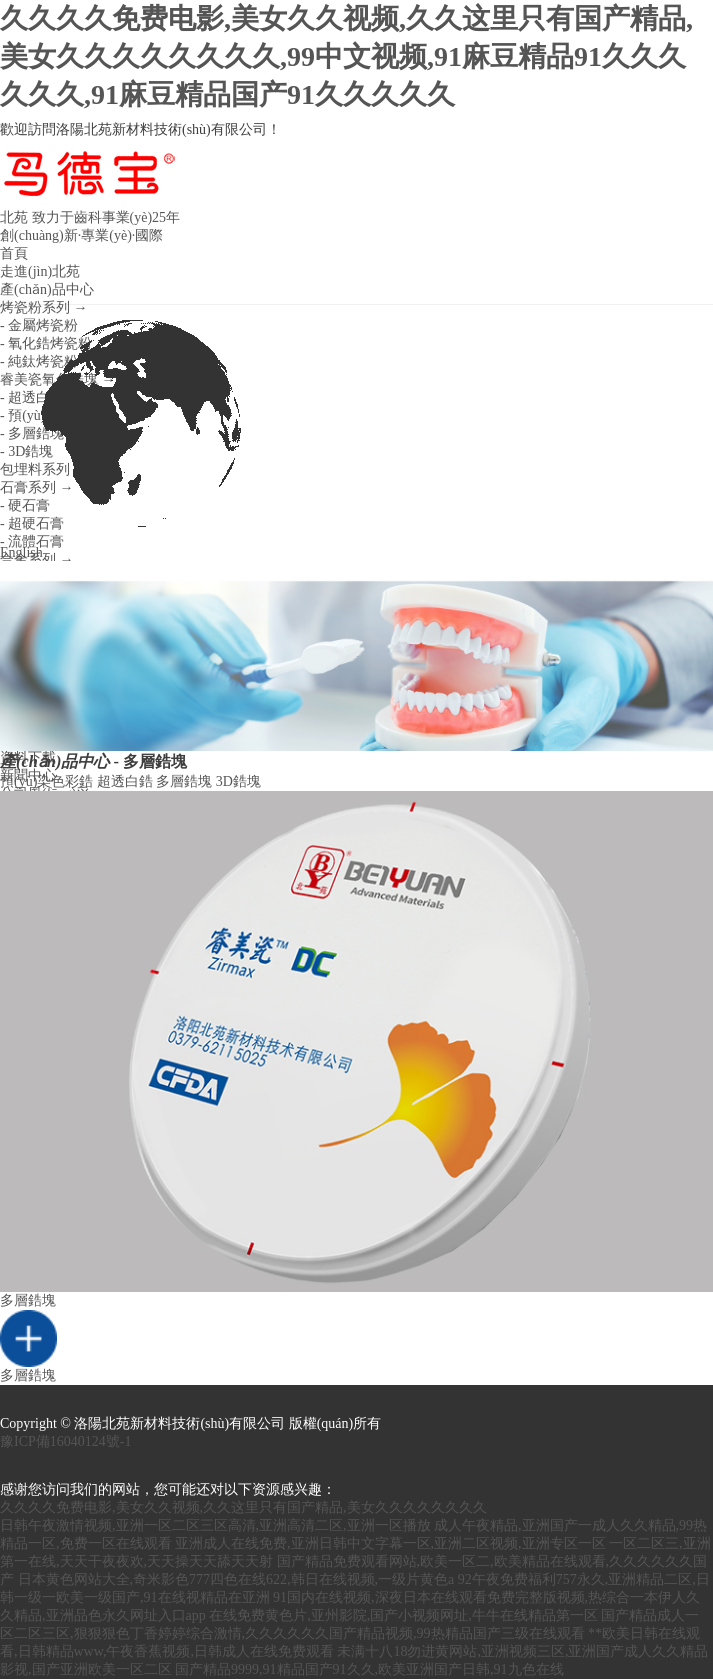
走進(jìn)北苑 (40, 271)
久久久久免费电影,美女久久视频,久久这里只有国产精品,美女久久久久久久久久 (243, 1507)
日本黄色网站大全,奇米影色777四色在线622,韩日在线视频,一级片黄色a (236, 1579)
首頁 (14, 253)
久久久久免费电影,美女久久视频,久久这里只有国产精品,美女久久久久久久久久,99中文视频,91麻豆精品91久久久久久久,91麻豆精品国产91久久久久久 (346, 56)
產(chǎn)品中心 (47, 289)
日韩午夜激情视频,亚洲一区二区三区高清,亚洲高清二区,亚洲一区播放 (215, 1525)
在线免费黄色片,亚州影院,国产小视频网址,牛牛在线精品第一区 (403, 1615)
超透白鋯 (125, 781)
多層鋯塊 (184, 781)
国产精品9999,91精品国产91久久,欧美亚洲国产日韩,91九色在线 (369, 1669)
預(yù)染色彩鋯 (46, 781)
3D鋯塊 (238, 781)
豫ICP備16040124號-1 (65, 1441)
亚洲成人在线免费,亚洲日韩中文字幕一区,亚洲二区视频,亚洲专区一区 (390, 1543)
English (137, 432)
